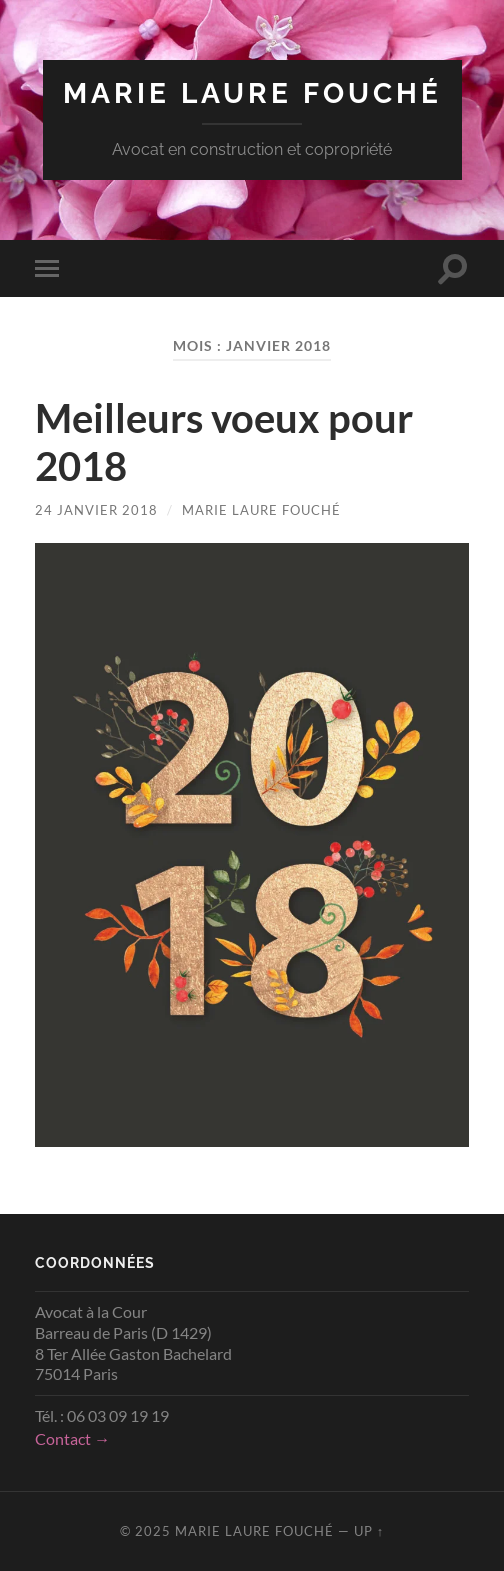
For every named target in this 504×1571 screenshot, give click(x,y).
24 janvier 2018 (96, 510)
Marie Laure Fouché (252, 93)
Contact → (72, 1438)
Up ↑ (369, 1531)
